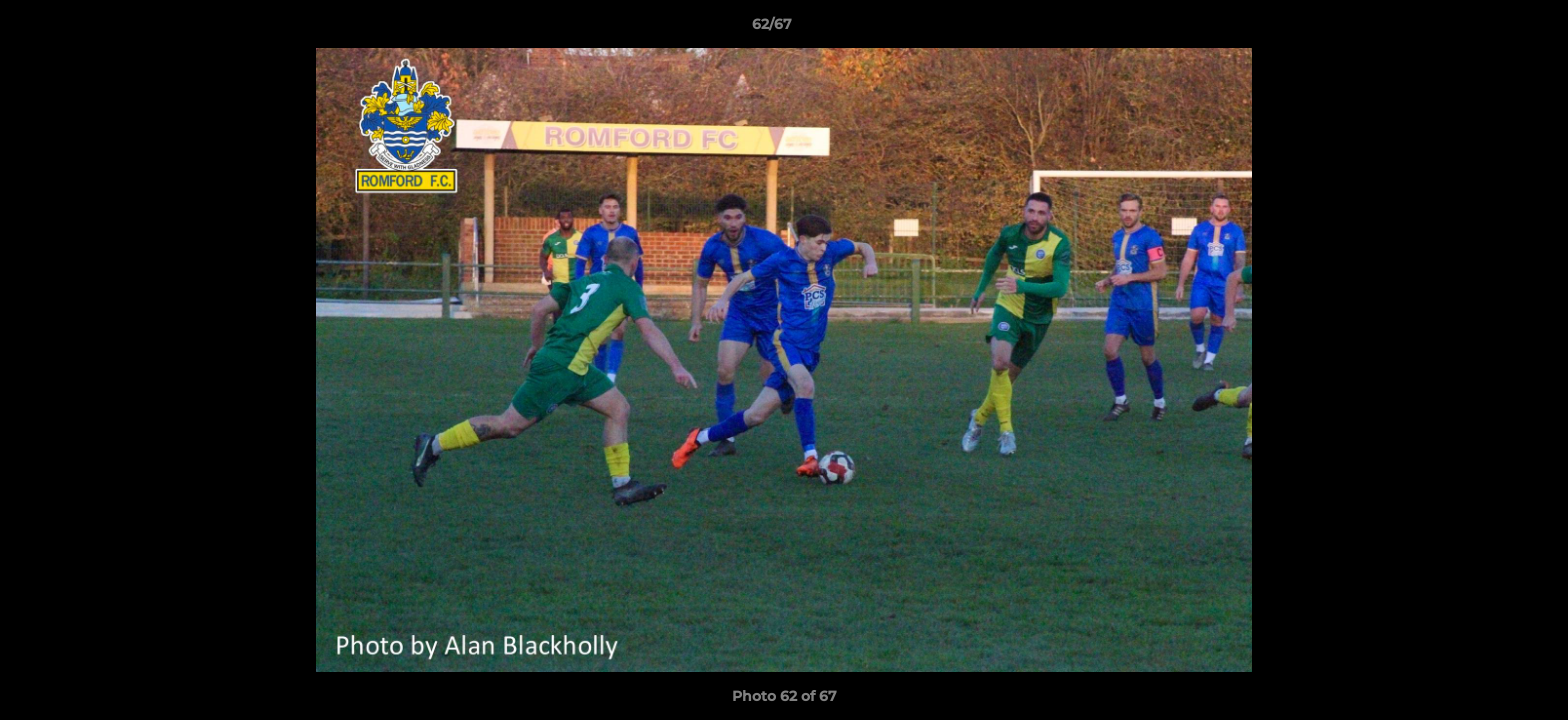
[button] (1484, 29)
